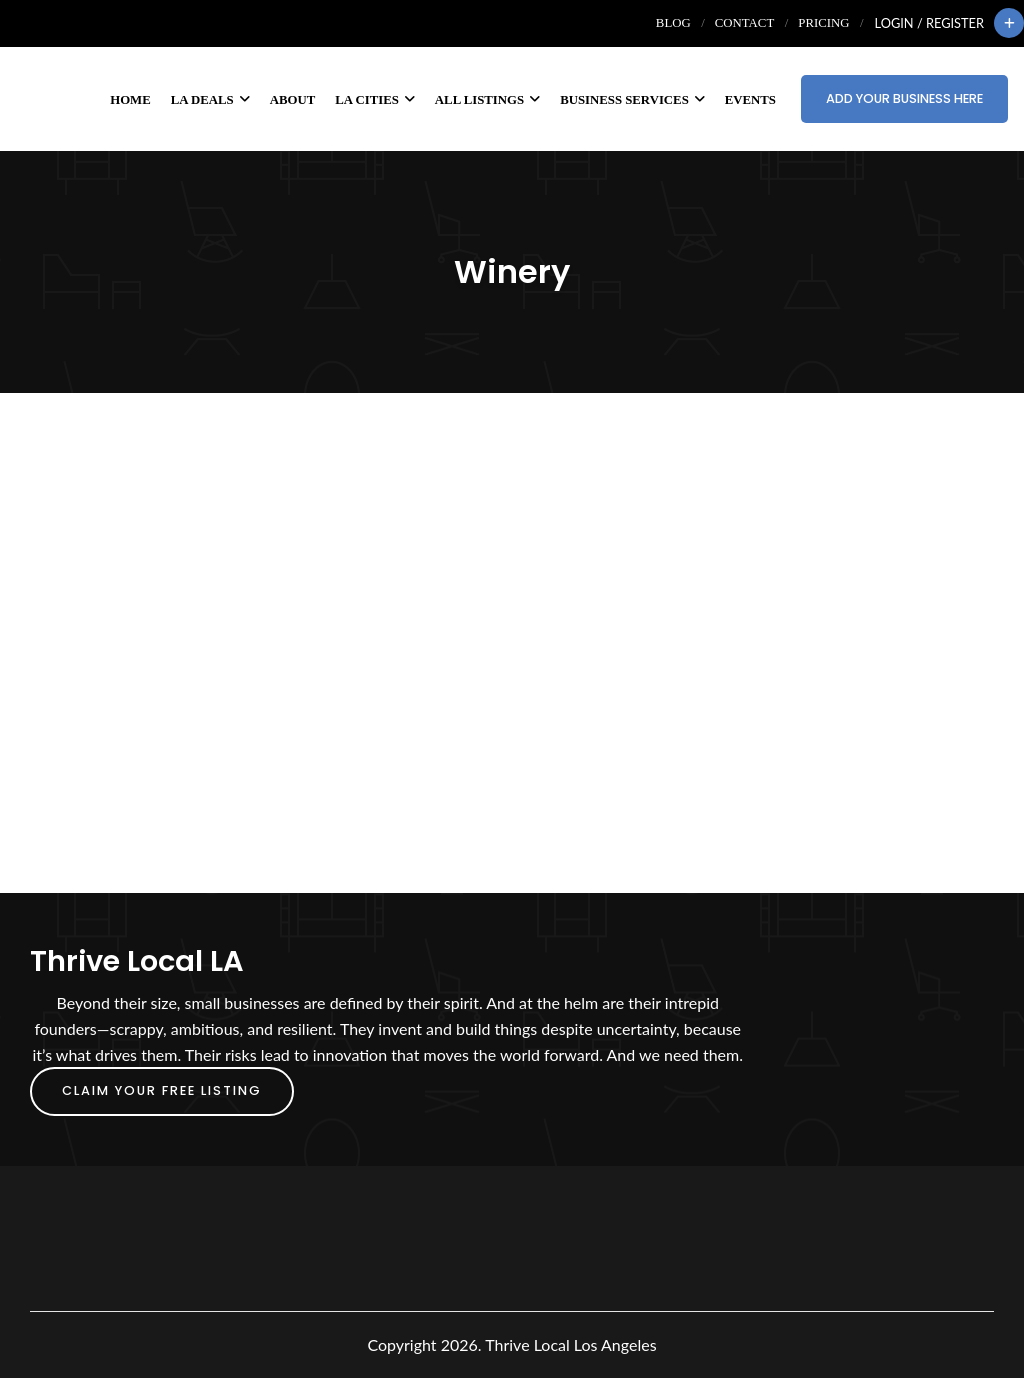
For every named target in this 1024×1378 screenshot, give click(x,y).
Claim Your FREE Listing (162, 1090)
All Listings (487, 100)
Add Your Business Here (904, 98)
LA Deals (210, 100)
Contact (744, 23)
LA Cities (375, 100)
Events (750, 100)
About (293, 100)
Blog (673, 23)
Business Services (632, 100)
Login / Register (929, 23)
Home (130, 100)
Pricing (823, 23)
